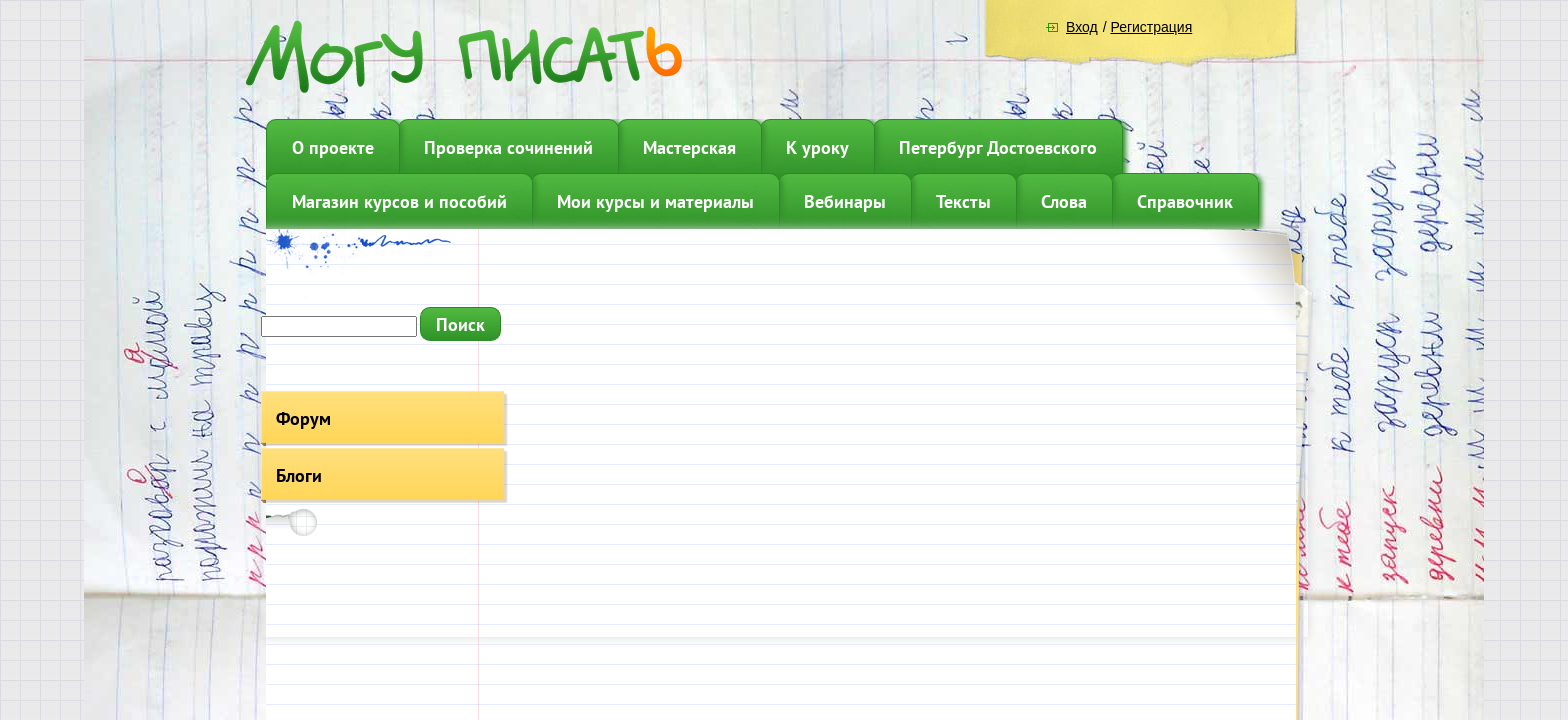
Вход (1082, 27)
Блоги (299, 475)
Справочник (1185, 201)
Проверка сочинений (508, 147)
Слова (1064, 201)
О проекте (333, 147)
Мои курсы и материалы (655, 201)
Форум (303, 418)
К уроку (817, 147)
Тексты (963, 201)
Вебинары (845, 201)
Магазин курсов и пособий (399, 201)
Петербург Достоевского (998, 147)
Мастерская (689, 147)
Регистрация (1151, 27)
